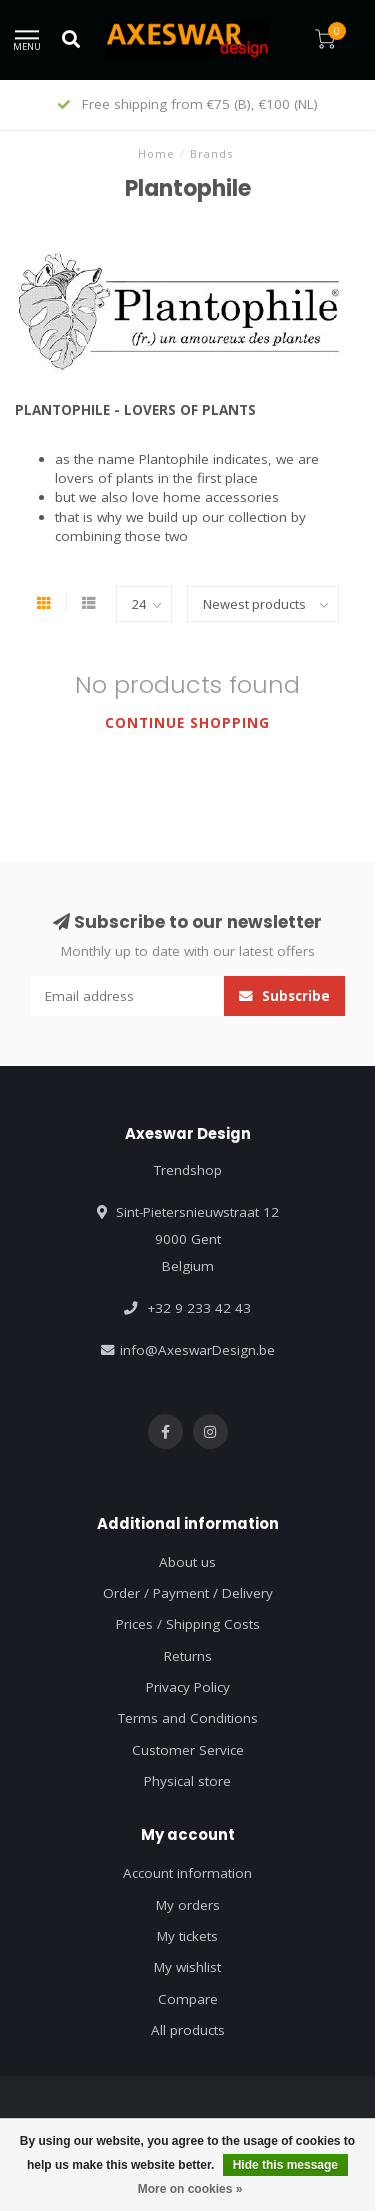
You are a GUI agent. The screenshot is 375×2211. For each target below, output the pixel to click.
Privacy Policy (188, 1687)
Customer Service (188, 1750)
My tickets (187, 1936)
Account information (187, 1873)
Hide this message (285, 2165)
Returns (188, 1656)
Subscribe (284, 996)
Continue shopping (187, 723)
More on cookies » (190, 2189)
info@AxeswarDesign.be (197, 1350)
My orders (188, 1905)
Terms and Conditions (188, 1718)
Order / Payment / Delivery (188, 1593)
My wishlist (187, 1967)
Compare (188, 1999)
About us (187, 1562)
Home (156, 153)
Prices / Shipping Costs (188, 1624)
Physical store (187, 1781)
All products (188, 2030)
